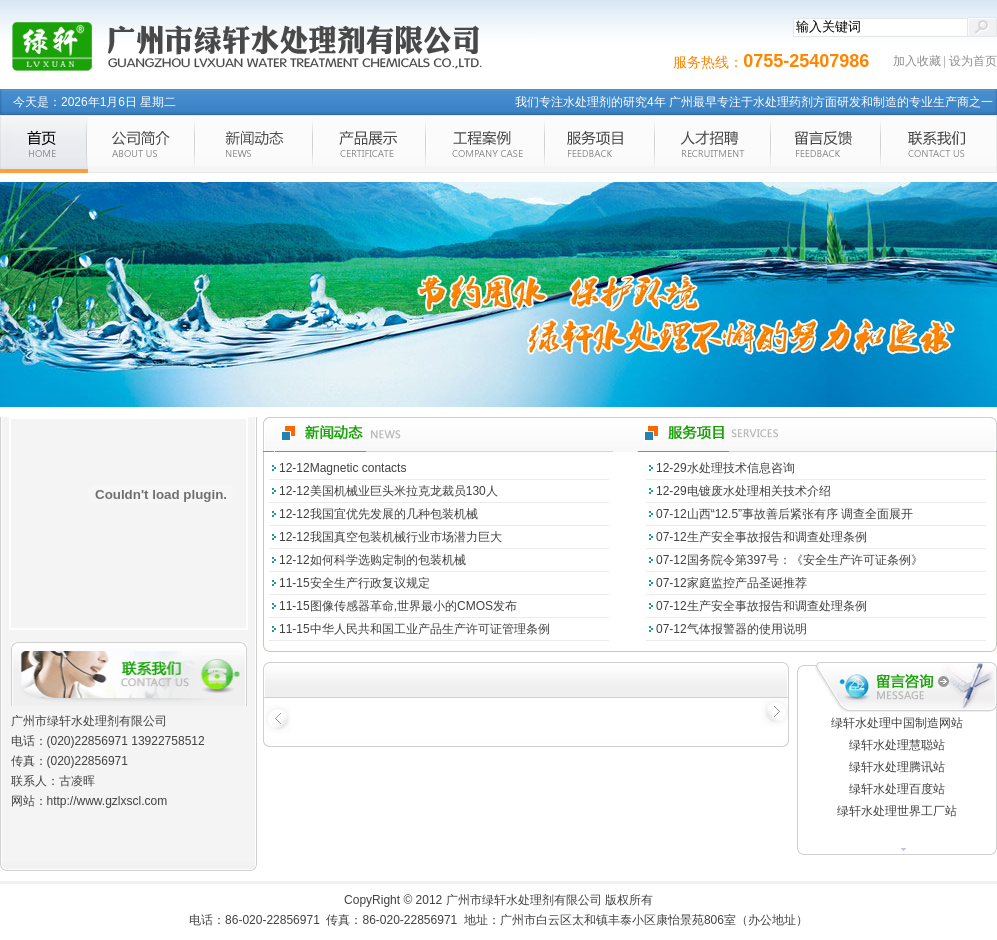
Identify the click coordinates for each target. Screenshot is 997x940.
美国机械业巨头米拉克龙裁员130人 (404, 491)
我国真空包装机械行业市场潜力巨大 (406, 537)
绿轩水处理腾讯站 (897, 767)
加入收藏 (917, 61)
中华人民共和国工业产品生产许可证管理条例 (430, 629)
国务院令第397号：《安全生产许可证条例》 (805, 560)
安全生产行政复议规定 (370, 583)
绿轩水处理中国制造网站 (897, 723)
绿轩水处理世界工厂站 (897, 811)
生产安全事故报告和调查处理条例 (777, 537)
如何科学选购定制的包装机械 (388, 560)
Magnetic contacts (358, 468)
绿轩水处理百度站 (897, 789)
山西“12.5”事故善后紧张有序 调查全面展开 (800, 514)
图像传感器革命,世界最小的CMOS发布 (413, 606)
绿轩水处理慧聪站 (897, 745)
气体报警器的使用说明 (747, 629)
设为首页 (973, 61)
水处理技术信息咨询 (741, 468)
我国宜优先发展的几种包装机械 (394, 514)
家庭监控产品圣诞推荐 (747, 583)
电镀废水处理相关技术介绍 (759, 491)
